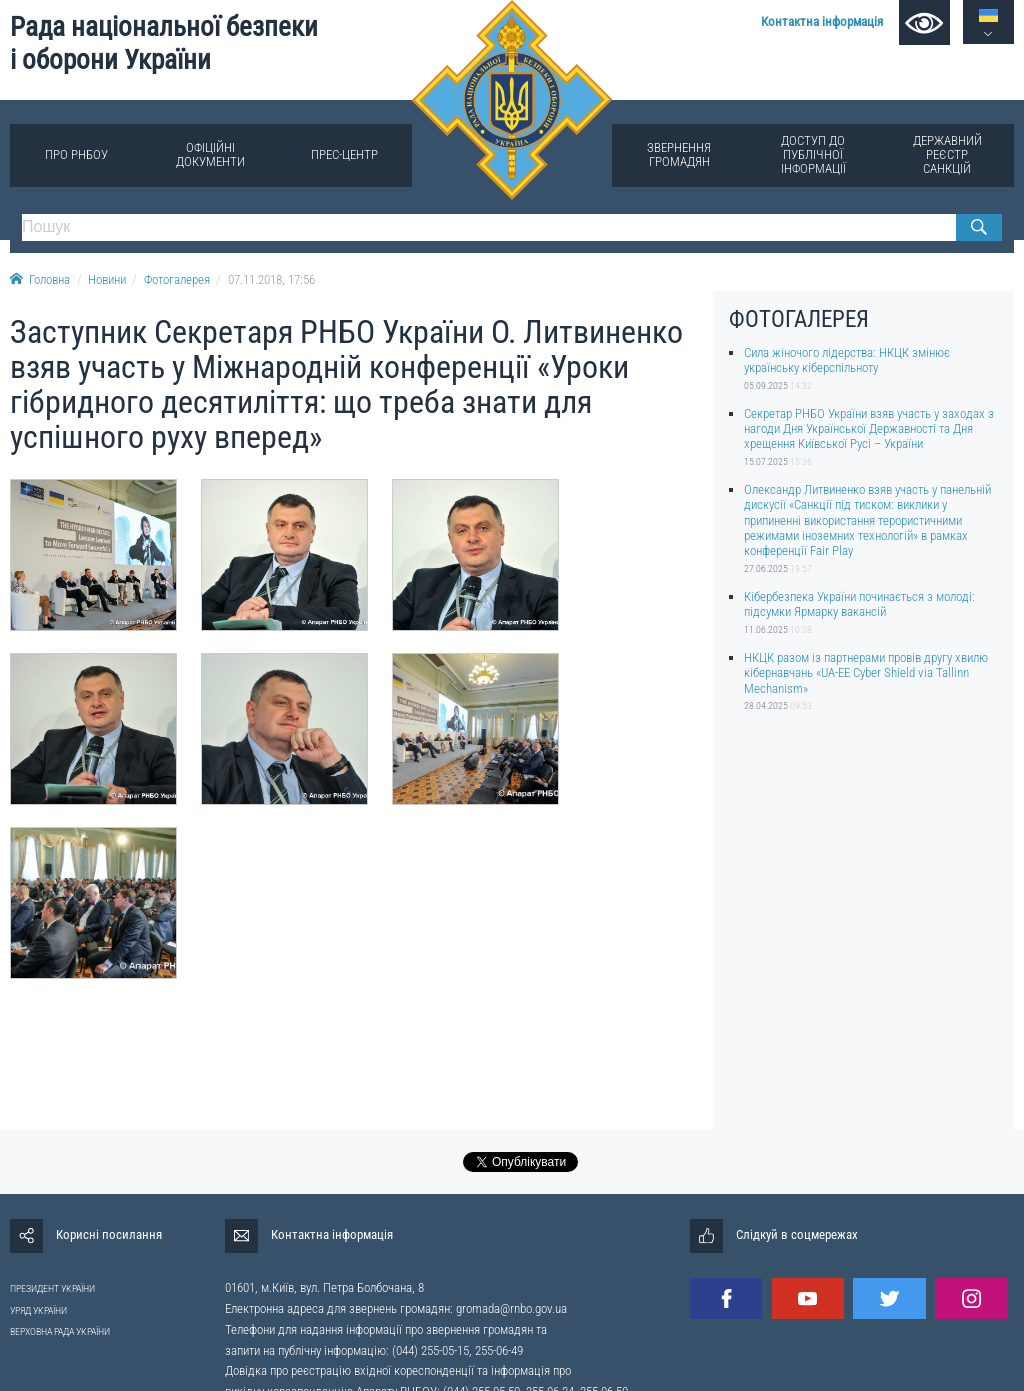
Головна (40, 279)
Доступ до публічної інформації (813, 154)
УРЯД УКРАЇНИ (38, 1310)
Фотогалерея (177, 279)
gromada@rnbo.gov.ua (511, 1308)
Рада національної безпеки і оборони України (164, 43)
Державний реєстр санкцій (947, 154)
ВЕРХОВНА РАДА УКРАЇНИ (60, 1331)
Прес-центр (344, 154)
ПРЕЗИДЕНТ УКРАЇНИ (52, 1288)
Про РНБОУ (76, 154)
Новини (107, 279)
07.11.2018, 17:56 (271, 279)
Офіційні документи (210, 154)
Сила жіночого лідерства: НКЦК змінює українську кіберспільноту (847, 360)
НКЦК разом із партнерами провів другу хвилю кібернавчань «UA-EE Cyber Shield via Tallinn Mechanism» (866, 673)
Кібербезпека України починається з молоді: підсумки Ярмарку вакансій (859, 604)
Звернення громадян (679, 154)
